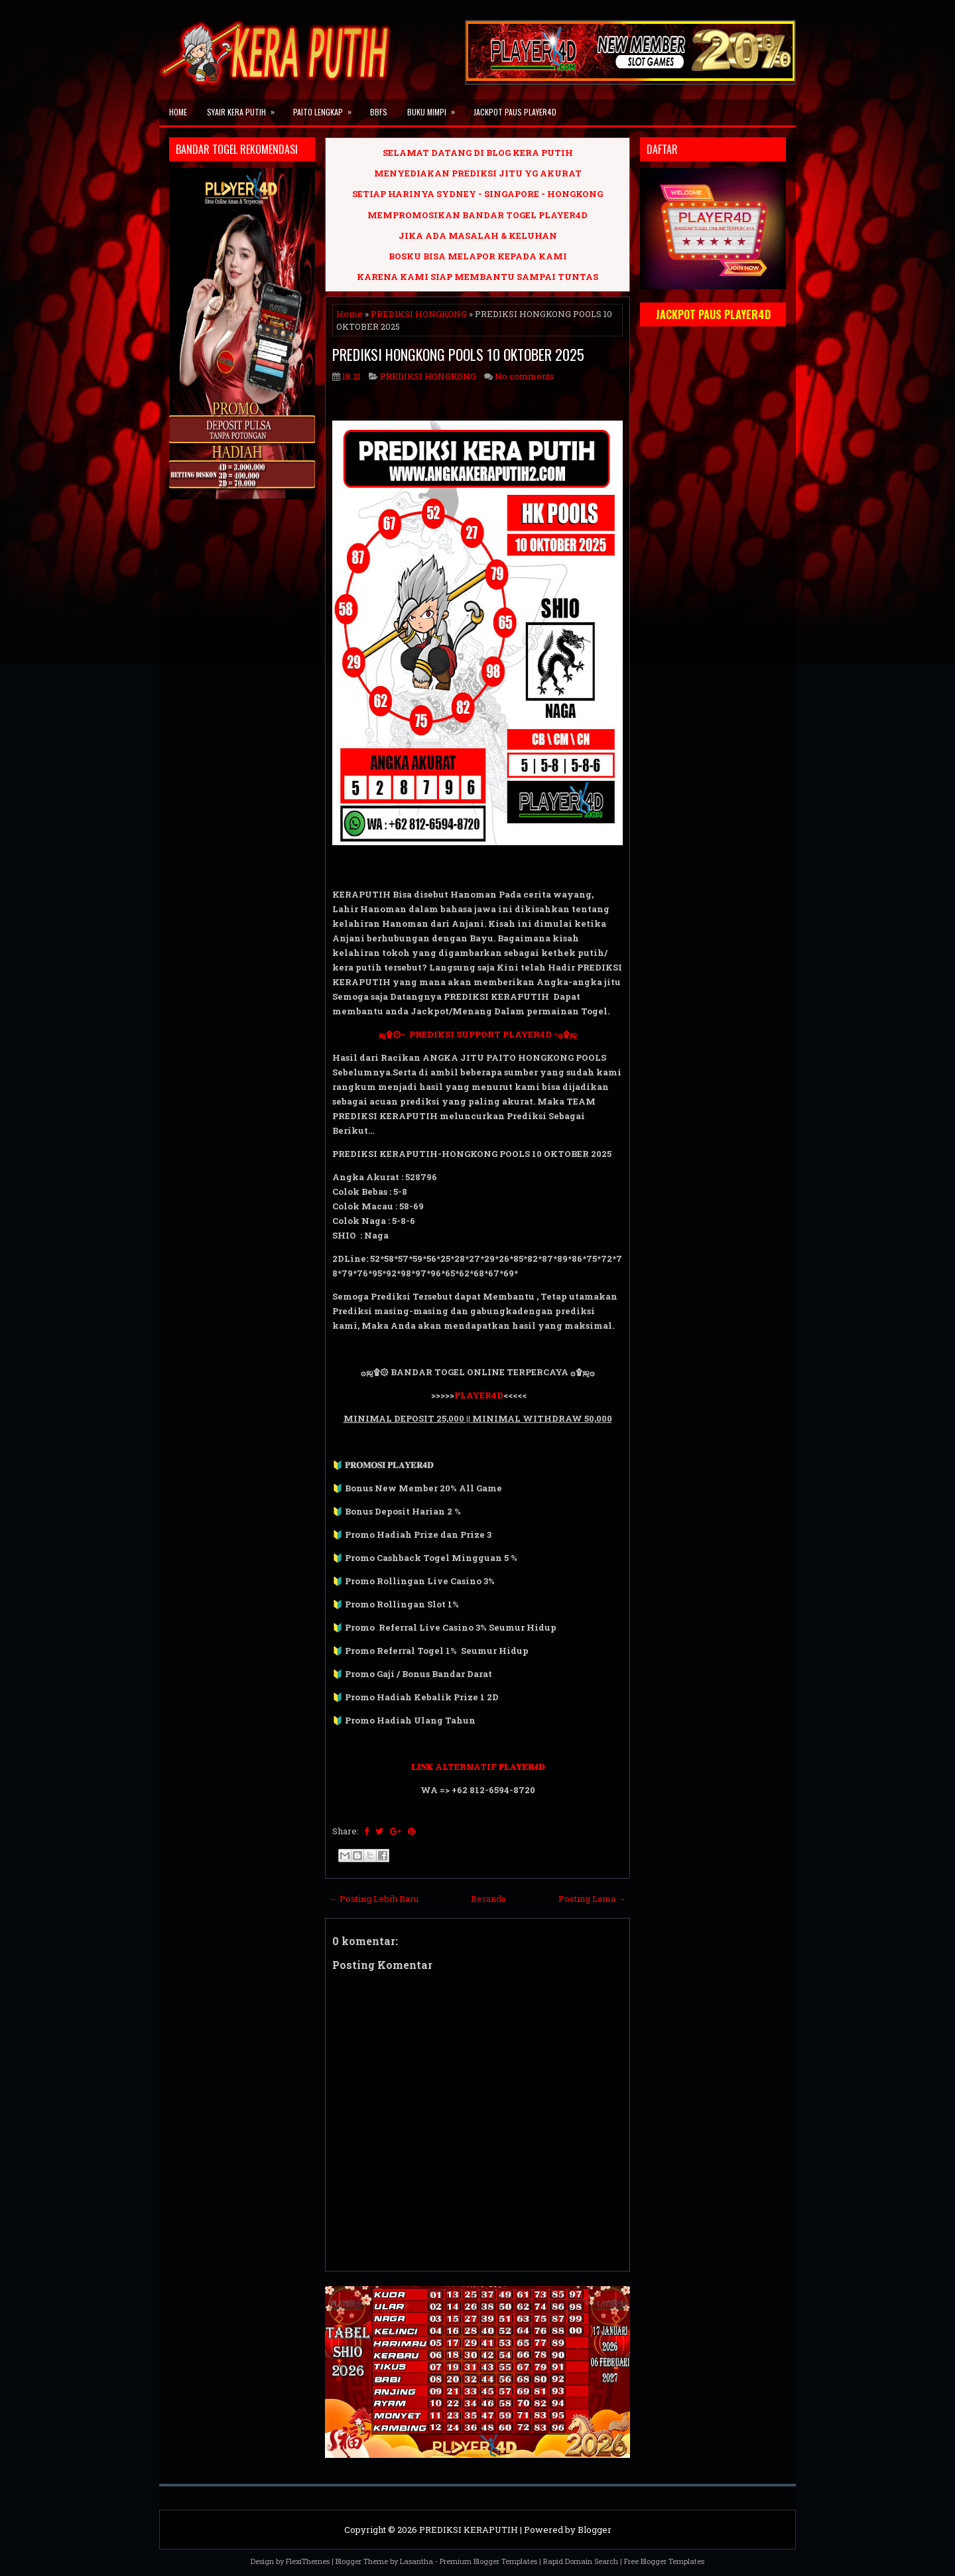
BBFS (378, 111)
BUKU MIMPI (435, 108)
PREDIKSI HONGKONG (419, 314)
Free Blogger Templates (664, 2561)
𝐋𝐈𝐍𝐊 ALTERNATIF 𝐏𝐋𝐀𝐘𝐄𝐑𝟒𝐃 (477, 1767)
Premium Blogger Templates (488, 2561)
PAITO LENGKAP (326, 108)
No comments (524, 376)
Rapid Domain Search (580, 2561)
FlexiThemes (308, 2561)
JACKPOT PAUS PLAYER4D (515, 111)
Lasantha (416, 2561)
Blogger (594, 2530)
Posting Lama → (592, 1899)
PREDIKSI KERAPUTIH (468, 2530)
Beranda (488, 1899)
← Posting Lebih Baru (373, 1899)
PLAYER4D (478, 1395)
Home (178, 111)
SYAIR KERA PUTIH (245, 108)
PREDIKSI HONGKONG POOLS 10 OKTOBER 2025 (458, 354)
